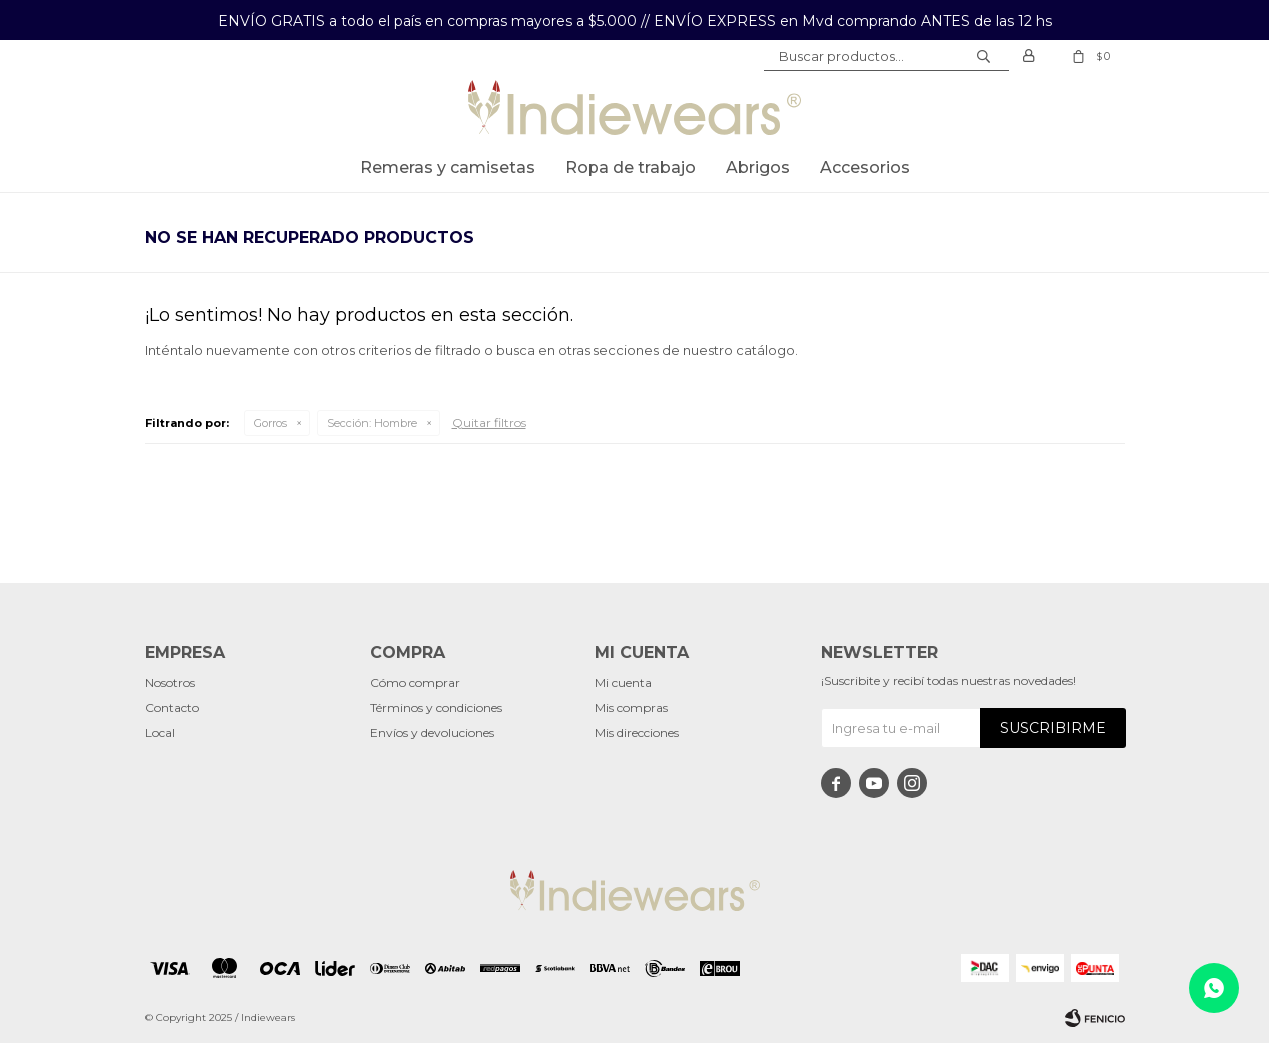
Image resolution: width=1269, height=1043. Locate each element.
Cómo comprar (415, 682)
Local (160, 732)
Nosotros (170, 682)
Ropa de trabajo (630, 167)
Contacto (172, 707)
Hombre (372, 423)
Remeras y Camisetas (447, 167)
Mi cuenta (623, 682)
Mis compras (631, 707)
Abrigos (758, 167)
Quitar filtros (489, 422)
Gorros (270, 423)
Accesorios (865, 167)
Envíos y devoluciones (432, 732)
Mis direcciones (637, 732)
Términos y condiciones (436, 707)
